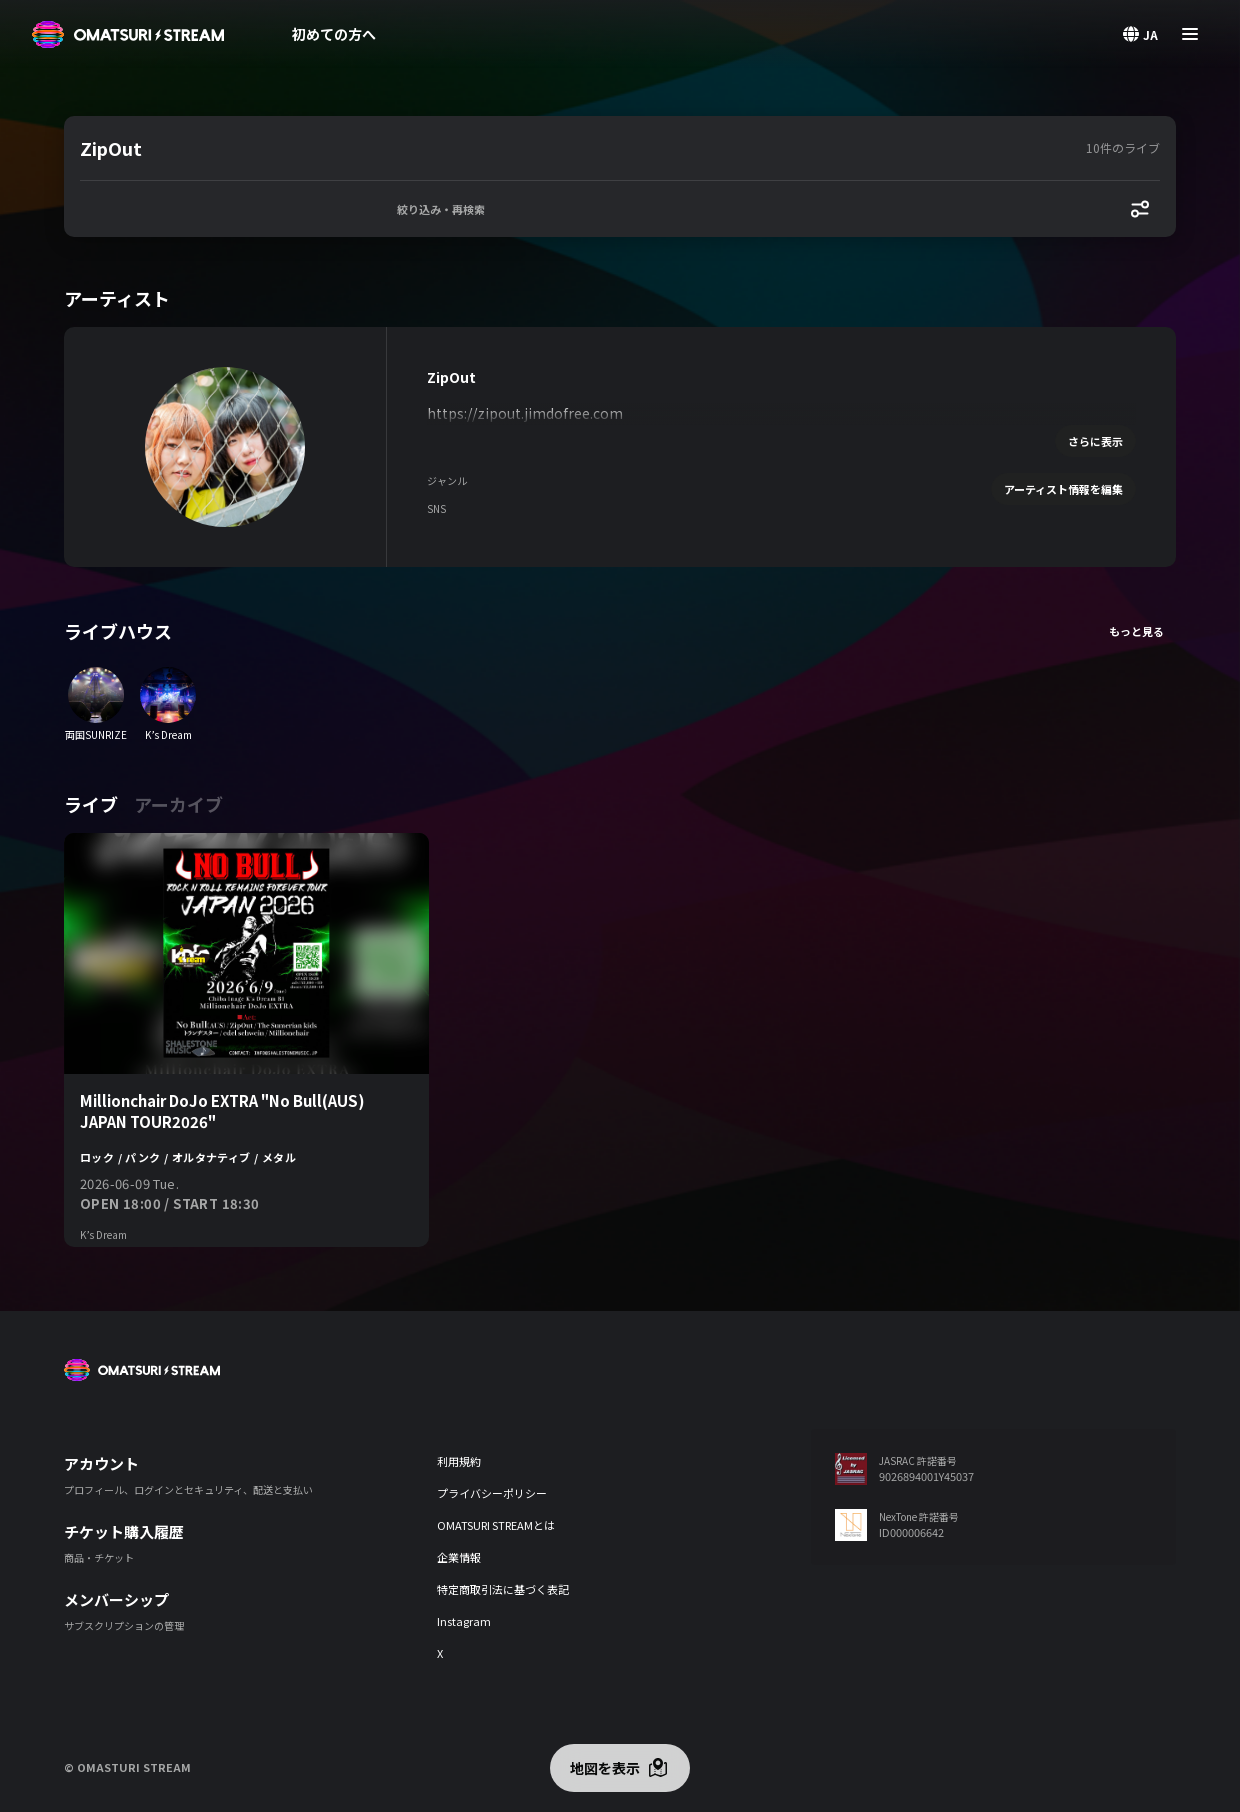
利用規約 (459, 1461)
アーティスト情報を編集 (1063, 489)
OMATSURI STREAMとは (496, 1525)
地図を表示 (605, 1768)
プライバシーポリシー (492, 1493)
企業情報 (459, 1557)
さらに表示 (1095, 441)
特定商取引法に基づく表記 (503, 1589)
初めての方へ (334, 34)
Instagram (464, 1621)
